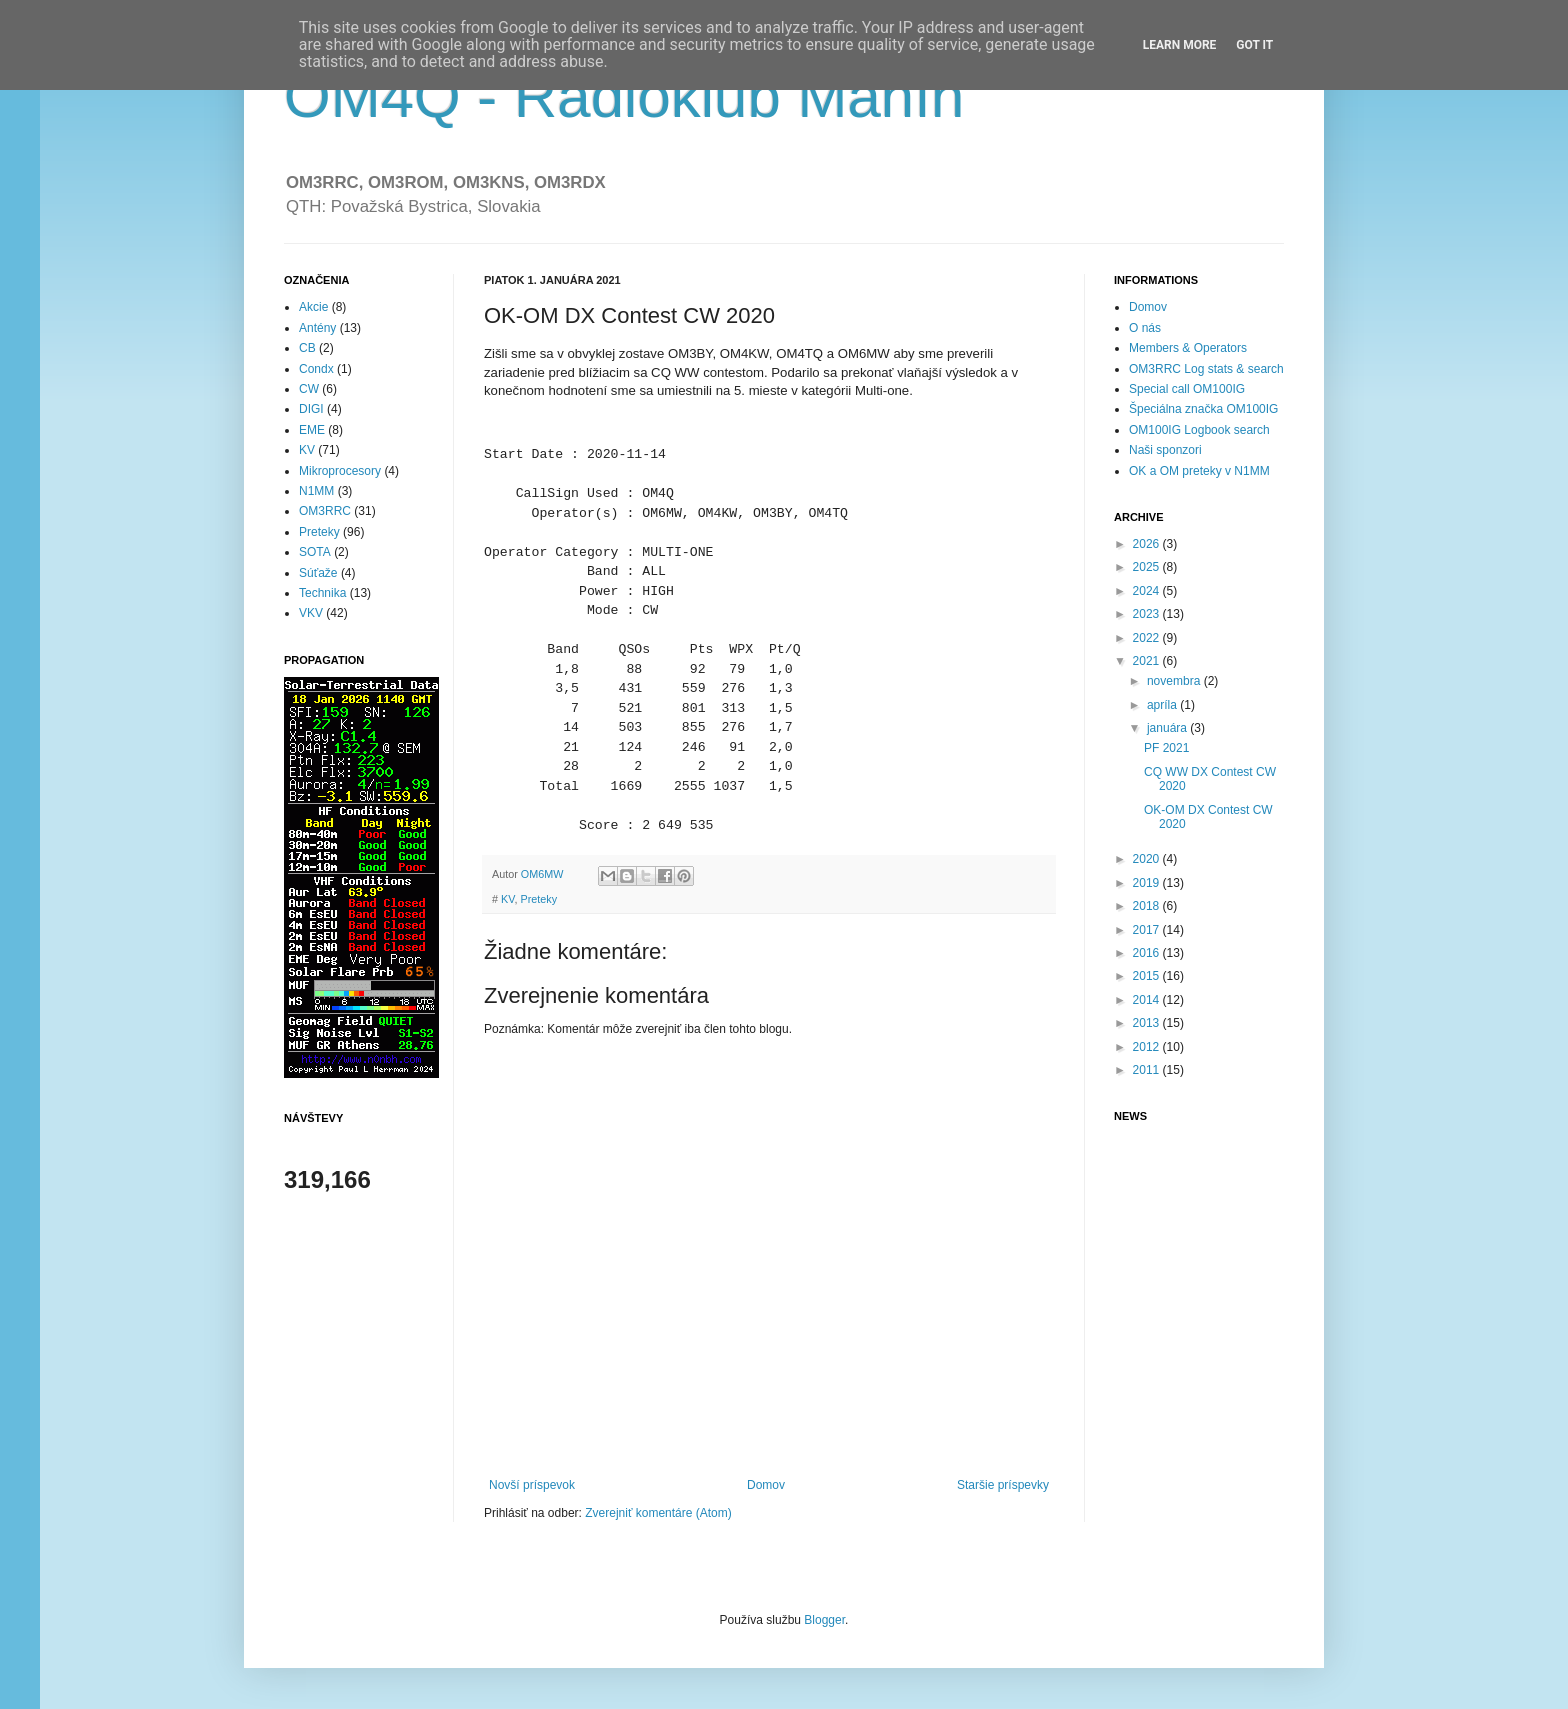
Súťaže (318, 573)
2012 (1148, 1047)
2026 (1148, 544)
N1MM (316, 491)
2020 (1148, 859)
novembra (1175, 681)
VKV (311, 613)
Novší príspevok (532, 1485)
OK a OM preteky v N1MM (1199, 471)
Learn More (1180, 45)
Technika (322, 593)
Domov (766, 1485)
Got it (1254, 45)
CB (307, 348)
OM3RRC (325, 511)
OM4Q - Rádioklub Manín (624, 96)
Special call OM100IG (1187, 389)
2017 (1148, 930)
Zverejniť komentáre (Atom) (658, 1513)
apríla (1163, 705)
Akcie (313, 307)
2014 (1148, 1000)
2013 (1148, 1023)
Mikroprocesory (340, 471)
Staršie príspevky (1003, 1485)
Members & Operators (1188, 348)
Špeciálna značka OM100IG (1203, 409)
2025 (1148, 567)
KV (507, 899)
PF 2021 (1166, 748)
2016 (1148, 953)
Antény (317, 328)
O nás (1145, 328)
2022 (1148, 638)
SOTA (315, 552)
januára (1168, 728)
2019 (1148, 883)
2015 (1148, 976)
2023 (1148, 614)
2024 (1148, 591)
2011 (1148, 1070)
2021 (1148, 661)
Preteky (538, 899)
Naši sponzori (1165, 450)
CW (309, 389)
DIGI (311, 409)
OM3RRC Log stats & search (1206, 369)
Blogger (824, 1620)
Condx (316, 369)
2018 (1148, 906)
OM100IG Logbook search (1199, 430)
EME (312, 430)
